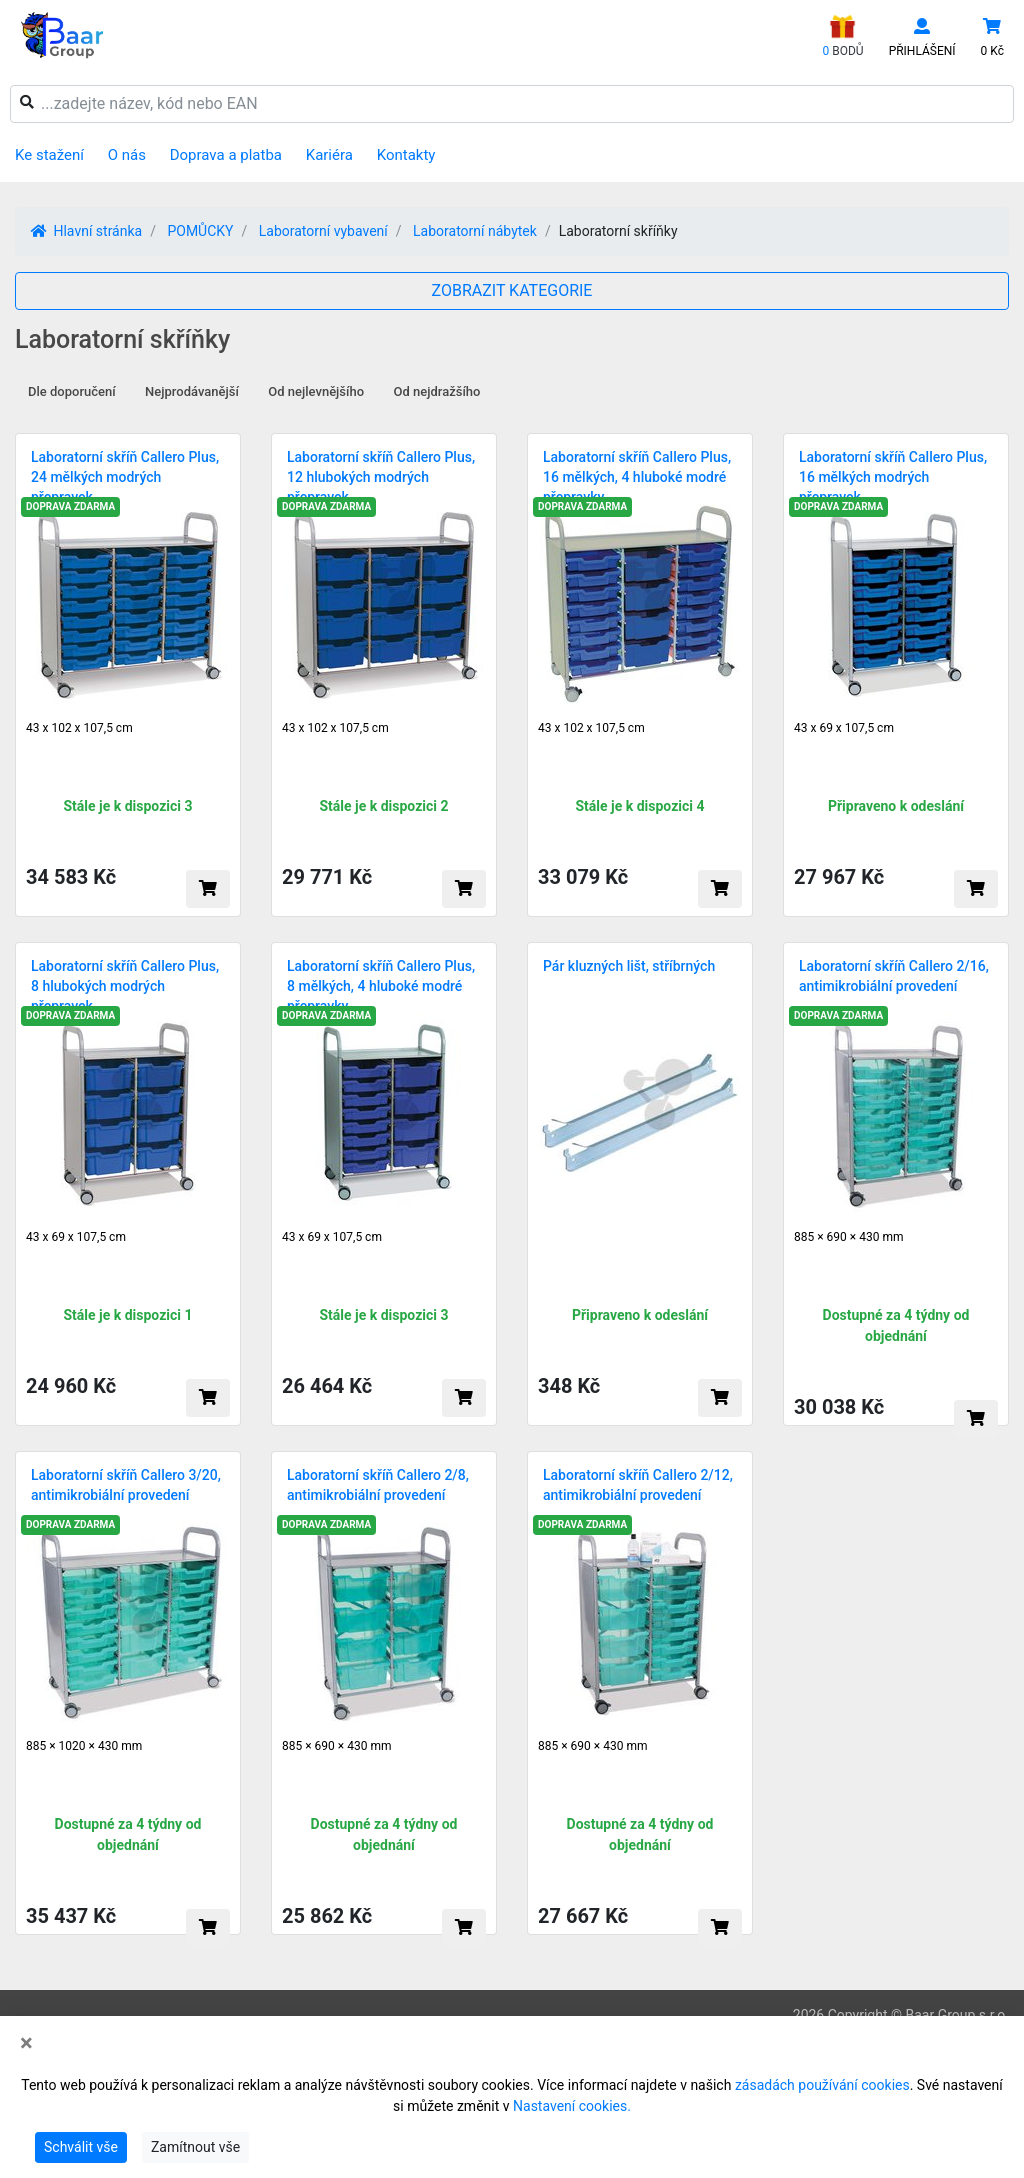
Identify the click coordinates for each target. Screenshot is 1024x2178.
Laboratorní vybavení (323, 231)
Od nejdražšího (437, 391)
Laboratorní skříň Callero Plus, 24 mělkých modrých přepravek (125, 477)
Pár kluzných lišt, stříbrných (629, 966)
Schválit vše (81, 2147)
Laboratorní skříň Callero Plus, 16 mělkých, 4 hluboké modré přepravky (637, 477)
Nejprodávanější (192, 391)
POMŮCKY (200, 231)
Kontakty (406, 155)
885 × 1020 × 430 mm (84, 1746)
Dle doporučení (72, 391)
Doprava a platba (226, 155)
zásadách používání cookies (822, 2085)
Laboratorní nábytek (475, 231)
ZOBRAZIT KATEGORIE (512, 290)
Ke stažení (49, 155)
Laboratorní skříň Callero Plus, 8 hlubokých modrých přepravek (125, 986)
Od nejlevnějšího (316, 391)
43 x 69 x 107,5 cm (844, 728)
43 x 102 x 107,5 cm (79, 728)
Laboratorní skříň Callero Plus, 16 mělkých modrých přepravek (893, 477)
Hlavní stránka (86, 231)
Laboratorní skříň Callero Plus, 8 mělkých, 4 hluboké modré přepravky (381, 986)
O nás (127, 155)
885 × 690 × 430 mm (848, 1237)
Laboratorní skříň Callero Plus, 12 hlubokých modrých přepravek (381, 477)
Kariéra (329, 155)
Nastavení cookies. (572, 2106)
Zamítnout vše (195, 2147)
